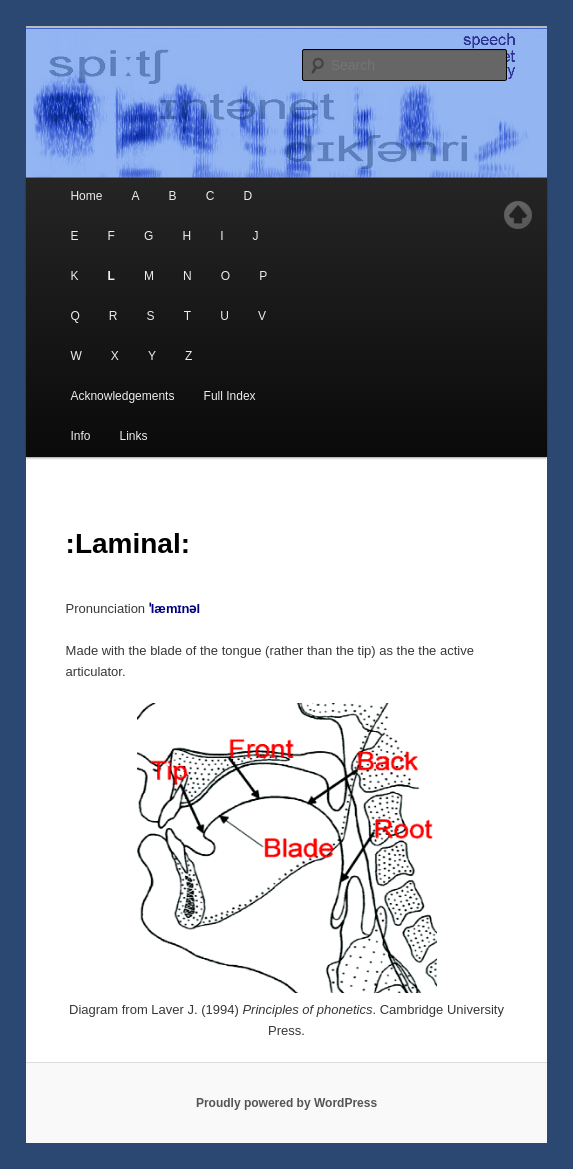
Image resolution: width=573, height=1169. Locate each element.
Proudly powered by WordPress (286, 1103)
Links (134, 436)
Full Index (230, 396)
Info (80, 436)
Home (86, 196)
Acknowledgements (122, 396)
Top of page (518, 215)
